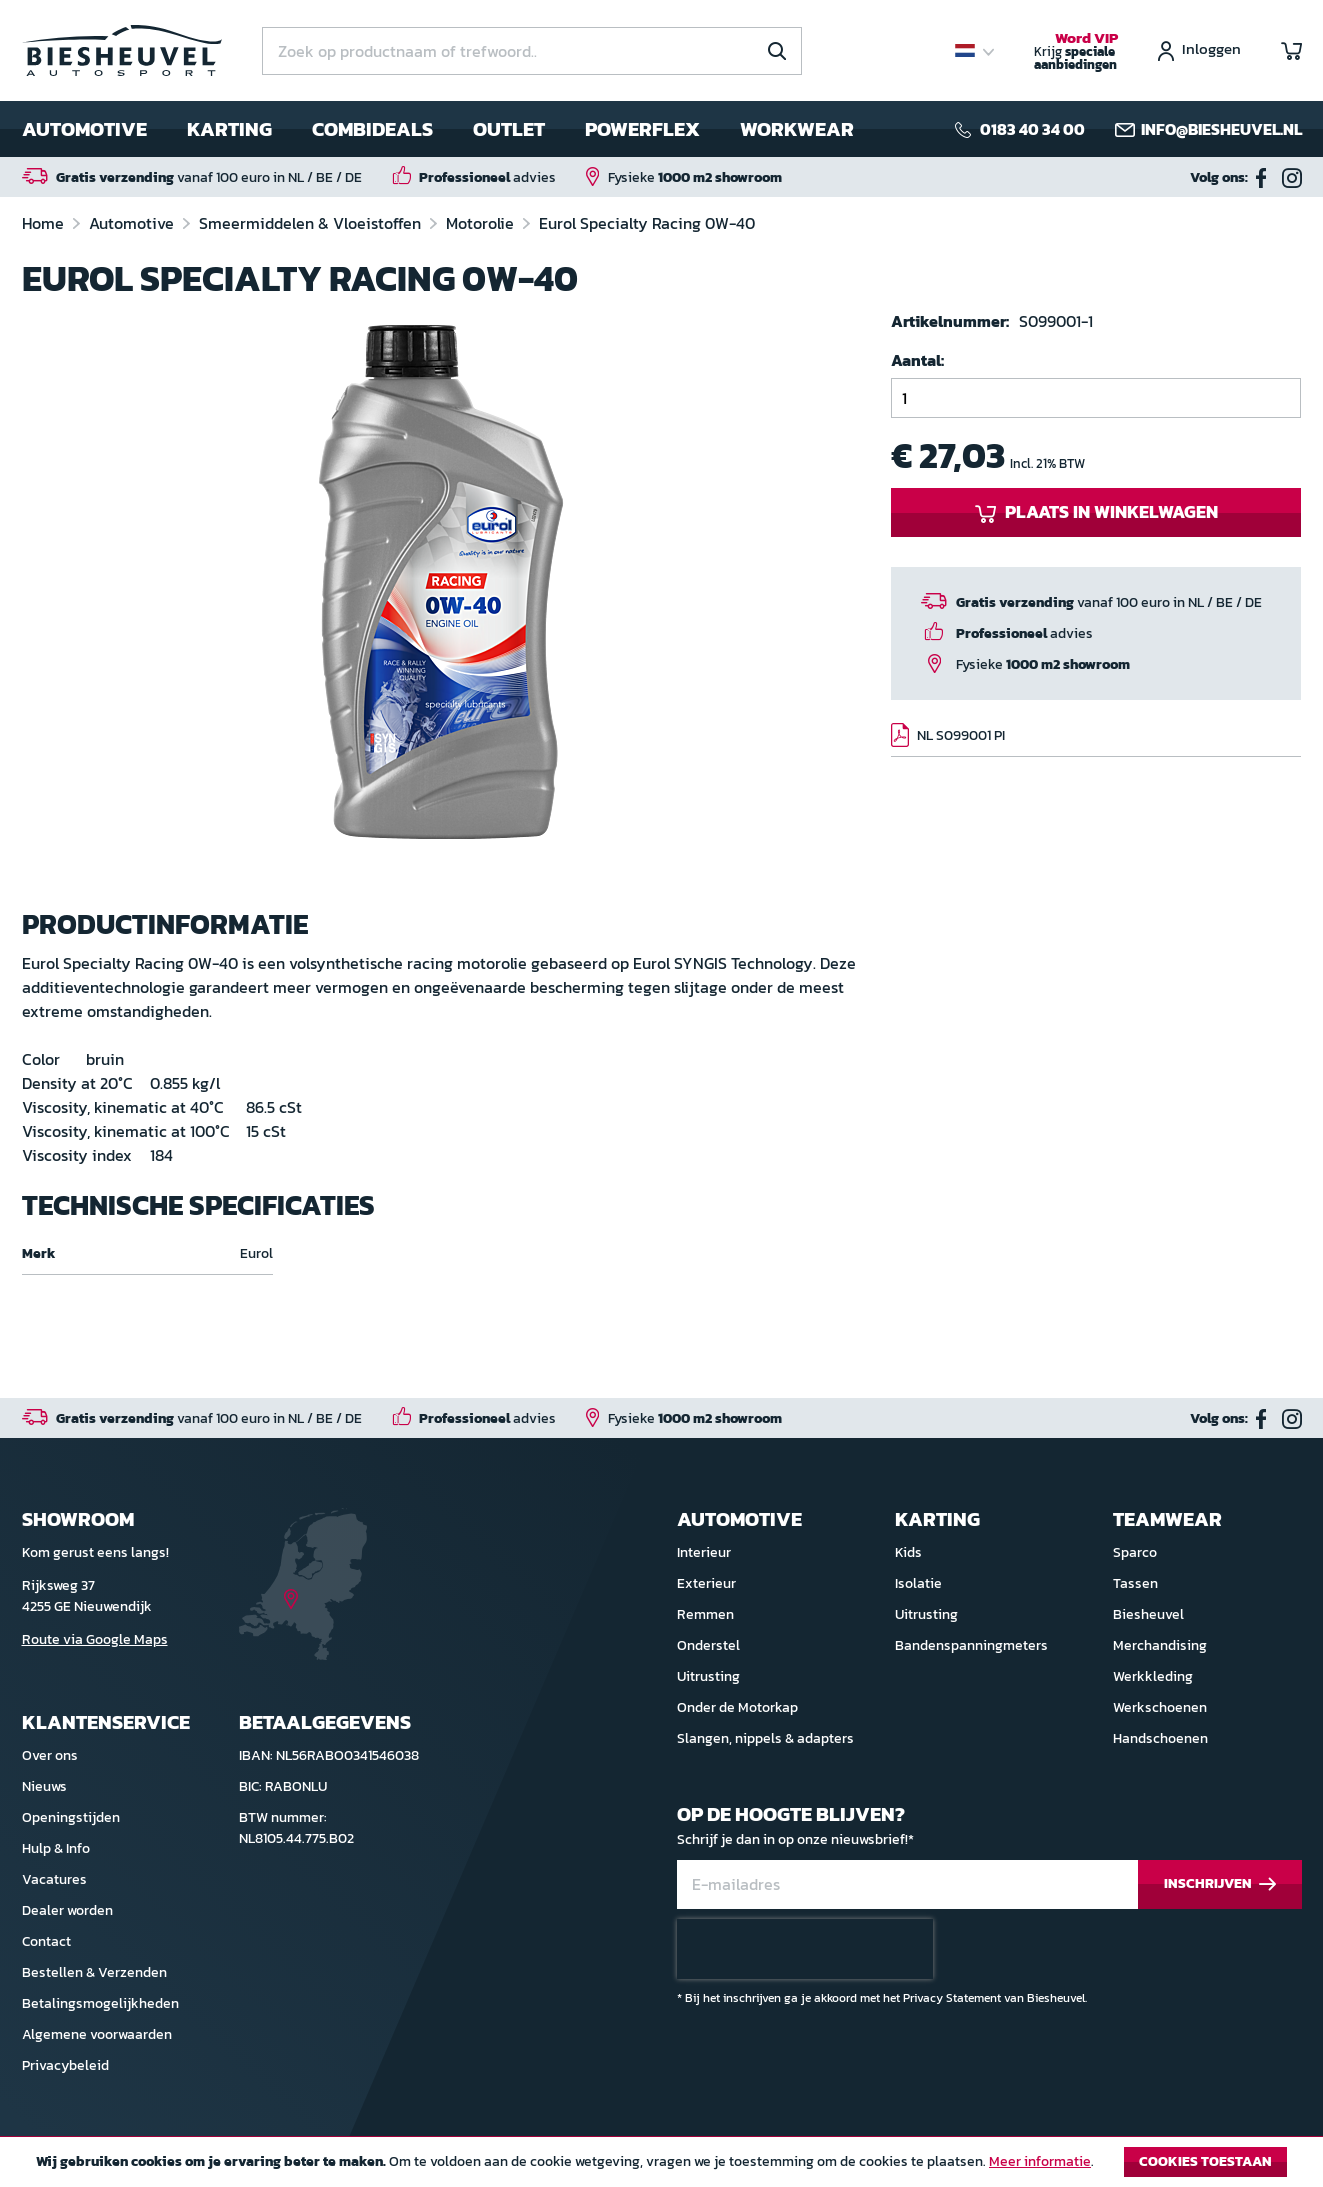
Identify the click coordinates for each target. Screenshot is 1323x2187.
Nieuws (44, 1786)
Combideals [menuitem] (372, 129)
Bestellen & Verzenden (94, 1972)
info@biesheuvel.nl (1221, 129)
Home (45, 223)
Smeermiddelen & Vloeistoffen (312, 223)
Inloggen (1211, 50)
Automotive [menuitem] (84, 129)
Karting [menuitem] (229, 129)
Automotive (133, 223)
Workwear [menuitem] (797, 129)
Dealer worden (67, 1910)
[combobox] (532, 51)
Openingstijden (71, 1817)
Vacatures (54, 1879)
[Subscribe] (1220, 1884)
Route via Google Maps (95, 1639)
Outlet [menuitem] (509, 129)
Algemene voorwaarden (97, 2034)
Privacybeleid (65, 2065)
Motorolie (482, 223)
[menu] (438, 129)
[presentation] (805, 1949)
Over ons (50, 1755)
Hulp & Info (56, 1848)
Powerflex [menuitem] (642, 129)
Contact (46, 1941)
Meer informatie (1040, 2161)
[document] (661, 2167)
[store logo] (122, 50)
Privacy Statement (952, 1998)
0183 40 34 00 (1032, 129)
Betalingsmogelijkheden (100, 2003)
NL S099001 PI (961, 735)
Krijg (1076, 52)
